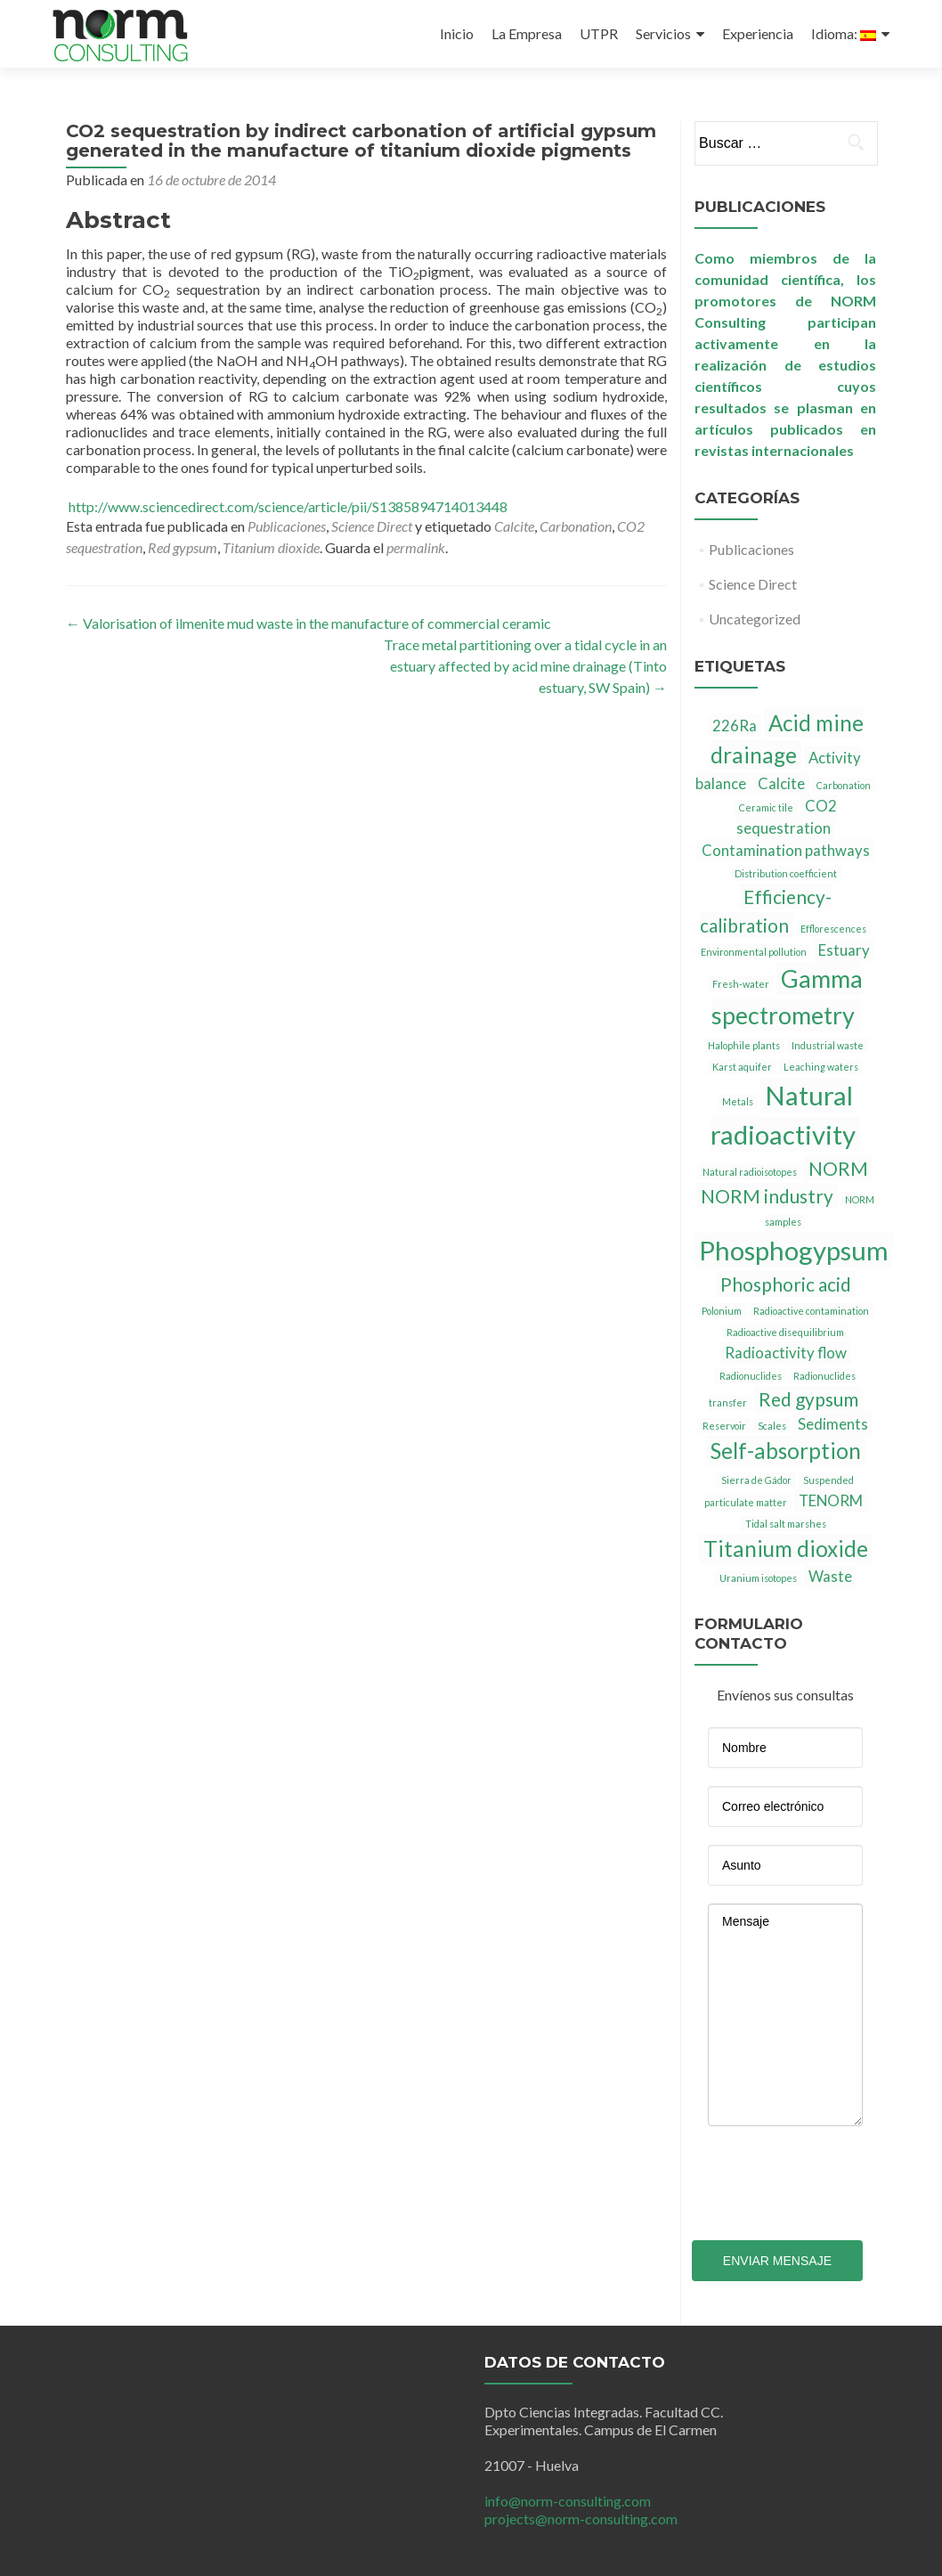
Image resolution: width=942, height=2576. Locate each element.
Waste (830, 1576)
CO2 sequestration (786, 816)
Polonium (722, 1311)
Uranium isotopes (758, 1578)
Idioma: (843, 33)
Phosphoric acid (785, 1284)
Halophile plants (744, 1045)
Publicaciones (287, 526)
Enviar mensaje (777, 2261)
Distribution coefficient (786, 873)
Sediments (833, 1423)
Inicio (457, 33)
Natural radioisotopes (749, 1172)
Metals (737, 1101)
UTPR (599, 33)
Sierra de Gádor (756, 1480)
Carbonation (576, 526)
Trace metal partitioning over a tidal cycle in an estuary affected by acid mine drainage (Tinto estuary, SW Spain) (525, 666)
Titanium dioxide (271, 547)
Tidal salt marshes (785, 1523)
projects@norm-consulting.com (581, 2518)
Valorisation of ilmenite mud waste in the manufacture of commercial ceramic (308, 623)
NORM (838, 1168)
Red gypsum (182, 547)
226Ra (734, 725)
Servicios (663, 33)
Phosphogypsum (794, 1250)
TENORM (831, 1500)
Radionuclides (750, 1376)
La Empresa (526, 33)
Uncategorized (754, 618)
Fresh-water (740, 984)
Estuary (844, 950)
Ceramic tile (766, 807)
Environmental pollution (754, 952)
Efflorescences (833, 928)
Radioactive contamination (811, 1311)
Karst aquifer (742, 1066)
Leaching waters (821, 1066)
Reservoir (724, 1425)
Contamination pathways (786, 850)
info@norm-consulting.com (567, 2500)
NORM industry (767, 1196)
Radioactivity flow (786, 1352)
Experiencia (757, 33)
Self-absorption (786, 1450)
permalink (415, 547)
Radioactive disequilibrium (785, 1332)
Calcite (514, 526)
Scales (772, 1425)
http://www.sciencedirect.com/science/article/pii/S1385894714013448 (287, 506)
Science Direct (371, 526)
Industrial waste (828, 1045)
